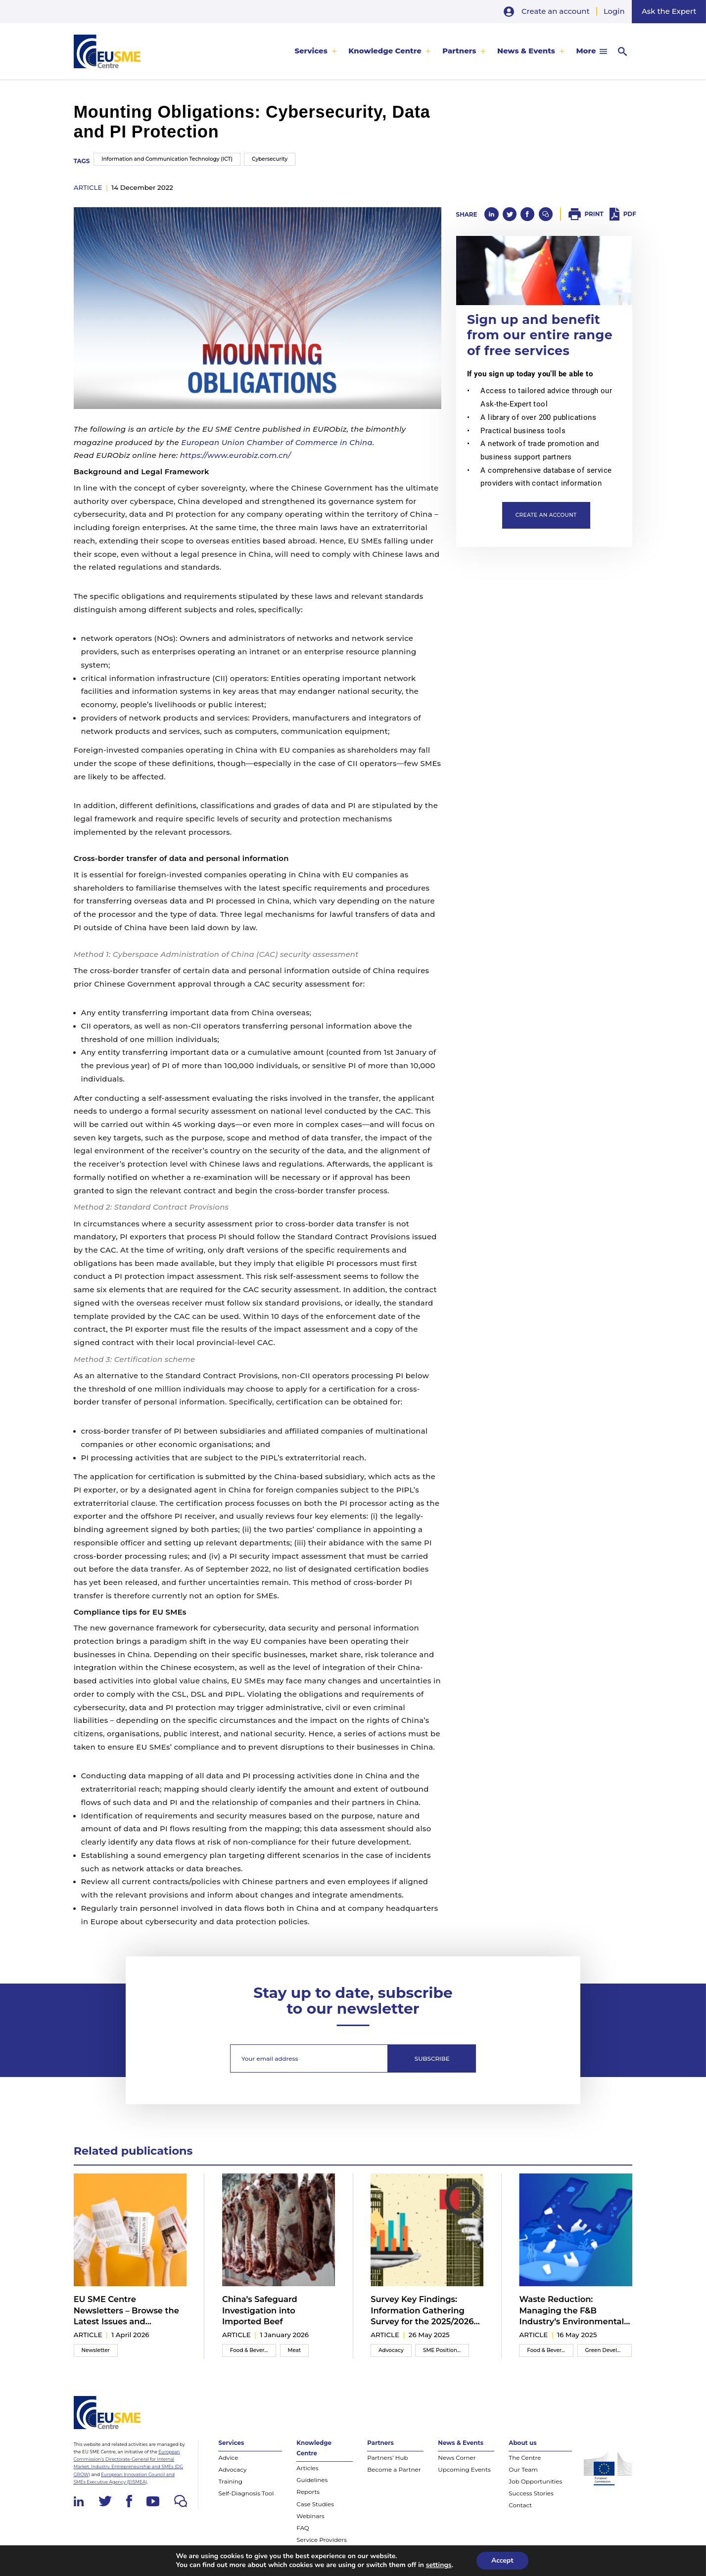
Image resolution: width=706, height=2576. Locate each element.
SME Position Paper (446, 2350)
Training (230, 2481)
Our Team (523, 2469)
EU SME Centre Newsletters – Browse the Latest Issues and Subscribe (126, 2310)
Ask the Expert (669, 11)
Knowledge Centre (384, 50)
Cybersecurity (269, 159)
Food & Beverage (252, 2350)
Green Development (608, 2350)
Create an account (555, 11)
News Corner (456, 2457)
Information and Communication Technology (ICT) (167, 159)
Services (310, 50)
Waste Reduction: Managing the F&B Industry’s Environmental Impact (571, 2310)
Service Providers (321, 2539)
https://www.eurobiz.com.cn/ (235, 455)
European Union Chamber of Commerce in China (277, 442)
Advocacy (391, 2350)
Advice (228, 2457)
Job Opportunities (535, 2481)
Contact (520, 2505)
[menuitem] (315, 51)
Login (614, 11)
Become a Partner (394, 2469)
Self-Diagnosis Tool (246, 2493)
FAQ (302, 2527)
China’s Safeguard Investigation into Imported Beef (259, 2310)
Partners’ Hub (387, 2457)
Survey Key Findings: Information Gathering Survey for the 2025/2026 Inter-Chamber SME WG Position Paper (422, 2310)
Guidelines (312, 2480)
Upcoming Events (464, 2469)
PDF (629, 214)
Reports (308, 2491)
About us (522, 2442)
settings (439, 2565)
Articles (307, 2468)
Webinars (310, 2516)
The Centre (525, 2457)
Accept (502, 2560)
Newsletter (96, 2350)
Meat (294, 2350)
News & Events (526, 50)
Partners (459, 50)
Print (594, 214)
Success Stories (531, 2493)
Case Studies (315, 2504)
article (88, 187)
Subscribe (432, 2058)
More (586, 50)
